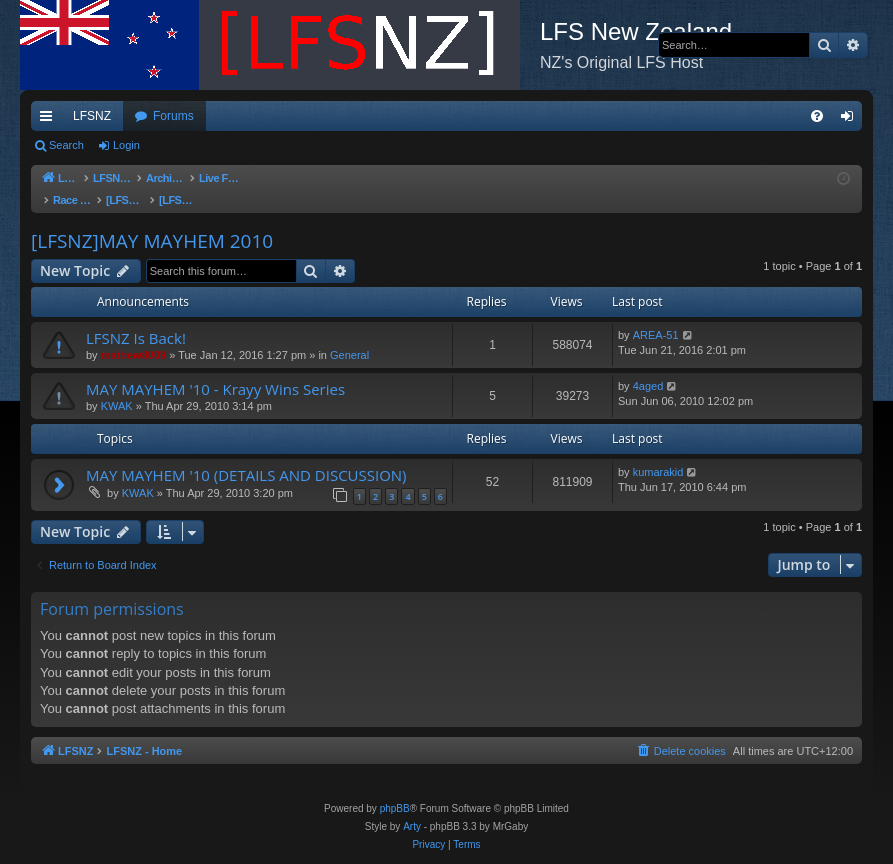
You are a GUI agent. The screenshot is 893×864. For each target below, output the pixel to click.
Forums (173, 116)
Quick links (50, 120)
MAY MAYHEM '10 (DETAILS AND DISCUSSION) (246, 455)
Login (126, 145)
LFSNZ (92, 116)
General (349, 335)
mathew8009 (133, 335)
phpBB (395, 808)
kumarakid (658, 452)
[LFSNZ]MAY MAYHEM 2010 (152, 221)
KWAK (117, 386)
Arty (412, 826)
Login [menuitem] (851, 120)
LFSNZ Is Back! (136, 318)
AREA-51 (656, 315)
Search (66, 145)
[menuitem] (817, 116)
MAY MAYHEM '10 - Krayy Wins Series (215, 369)
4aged (648, 366)
